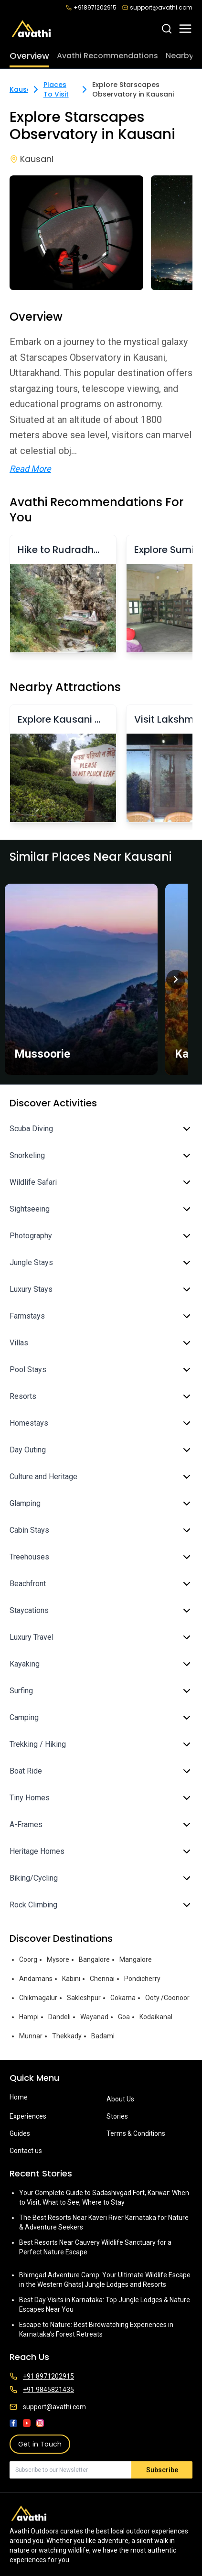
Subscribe (162, 2470)
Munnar (31, 2036)
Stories (117, 2116)
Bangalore (94, 1959)
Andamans (36, 1978)
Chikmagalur (38, 1998)
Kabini (71, 1978)
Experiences (28, 2116)
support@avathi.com (157, 7)
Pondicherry (142, 1978)
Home (19, 2097)
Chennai (102, 1978)
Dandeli (59, 2017)
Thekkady (67, 2036)
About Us (120, 2099)
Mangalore (135, 1959)
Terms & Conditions (135, 2133)
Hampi (29, 2017)
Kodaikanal (155, 2017)
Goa (124, 2017)
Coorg (28, 1959)
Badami (103, 2036)
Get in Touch (40, 2444)
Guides (20, 2133)
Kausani (23, 89)
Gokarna (123, 1998)
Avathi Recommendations (107, 55)
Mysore (58, 1959)
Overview (29, 56)
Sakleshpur (84, 1998)
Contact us (26, 2150)
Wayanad (94, 2017)
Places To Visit (56, 89)
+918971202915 (91, 7)
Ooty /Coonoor (167, 1998)
